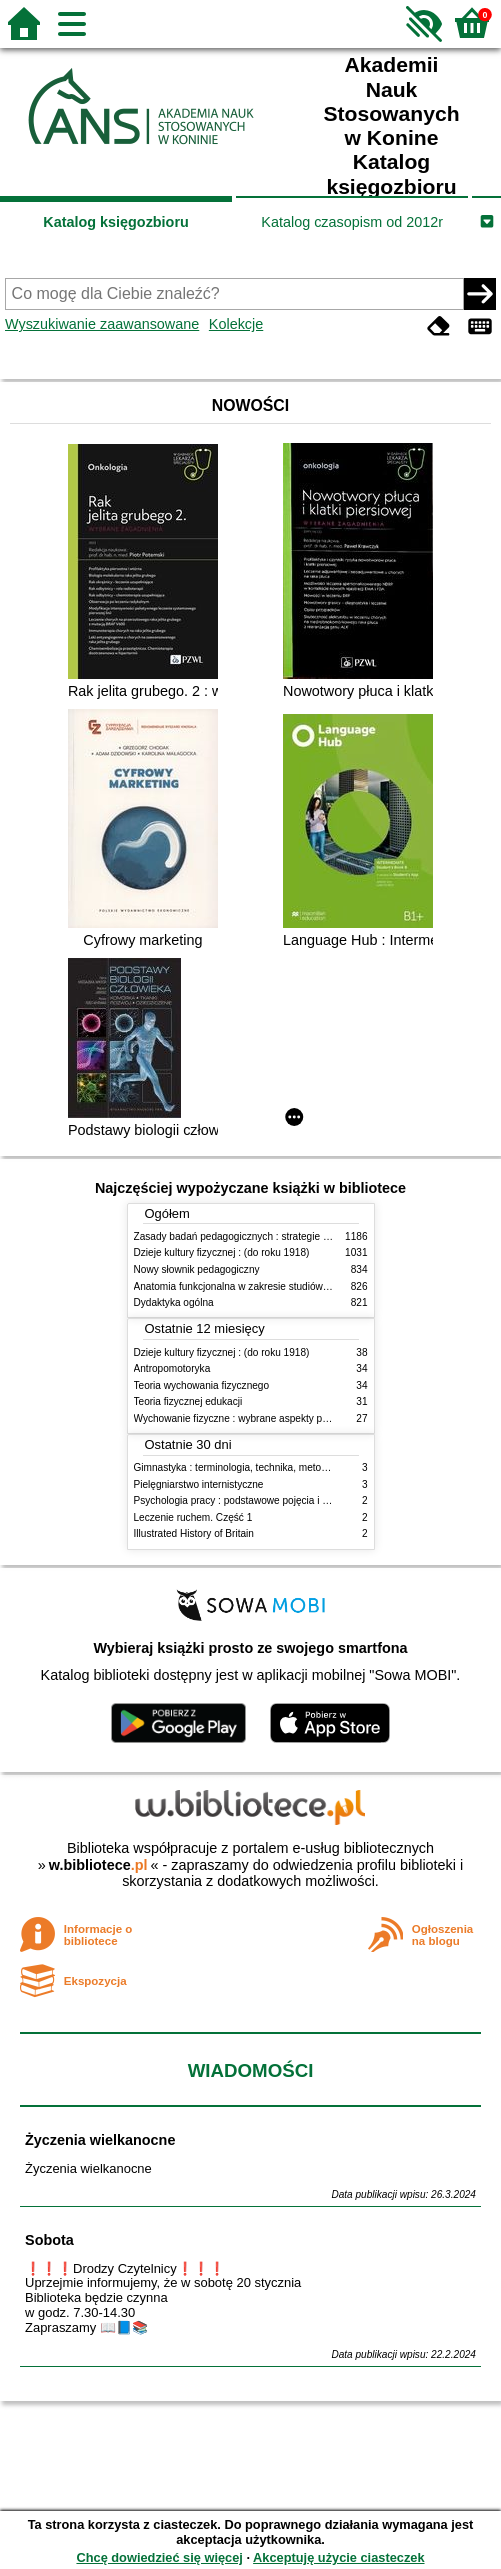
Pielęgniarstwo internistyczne (199, 1484)
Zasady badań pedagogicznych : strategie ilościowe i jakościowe (277, 1236)
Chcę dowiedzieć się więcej (159, 2557)
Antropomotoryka (172, 1368)
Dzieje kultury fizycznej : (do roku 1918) (222, 1252)
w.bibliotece (98, 1865)
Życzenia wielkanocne (100, 2140)
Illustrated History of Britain (194, 1533)
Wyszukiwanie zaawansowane (102, 324)
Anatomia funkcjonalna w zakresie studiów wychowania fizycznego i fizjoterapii (309, 1286)
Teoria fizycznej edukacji (188, 1401)
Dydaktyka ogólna (174, 1302)
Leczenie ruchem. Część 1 (193, 1517)
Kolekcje (236, 324)
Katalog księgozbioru (116, 222)
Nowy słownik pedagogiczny (197, 1269)
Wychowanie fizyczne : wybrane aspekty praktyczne (250, 1418)
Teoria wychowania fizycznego (202, 1385)
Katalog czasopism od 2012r (352, 222)
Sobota (49, 2240)
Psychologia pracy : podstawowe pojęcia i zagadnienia (255, 1500)
